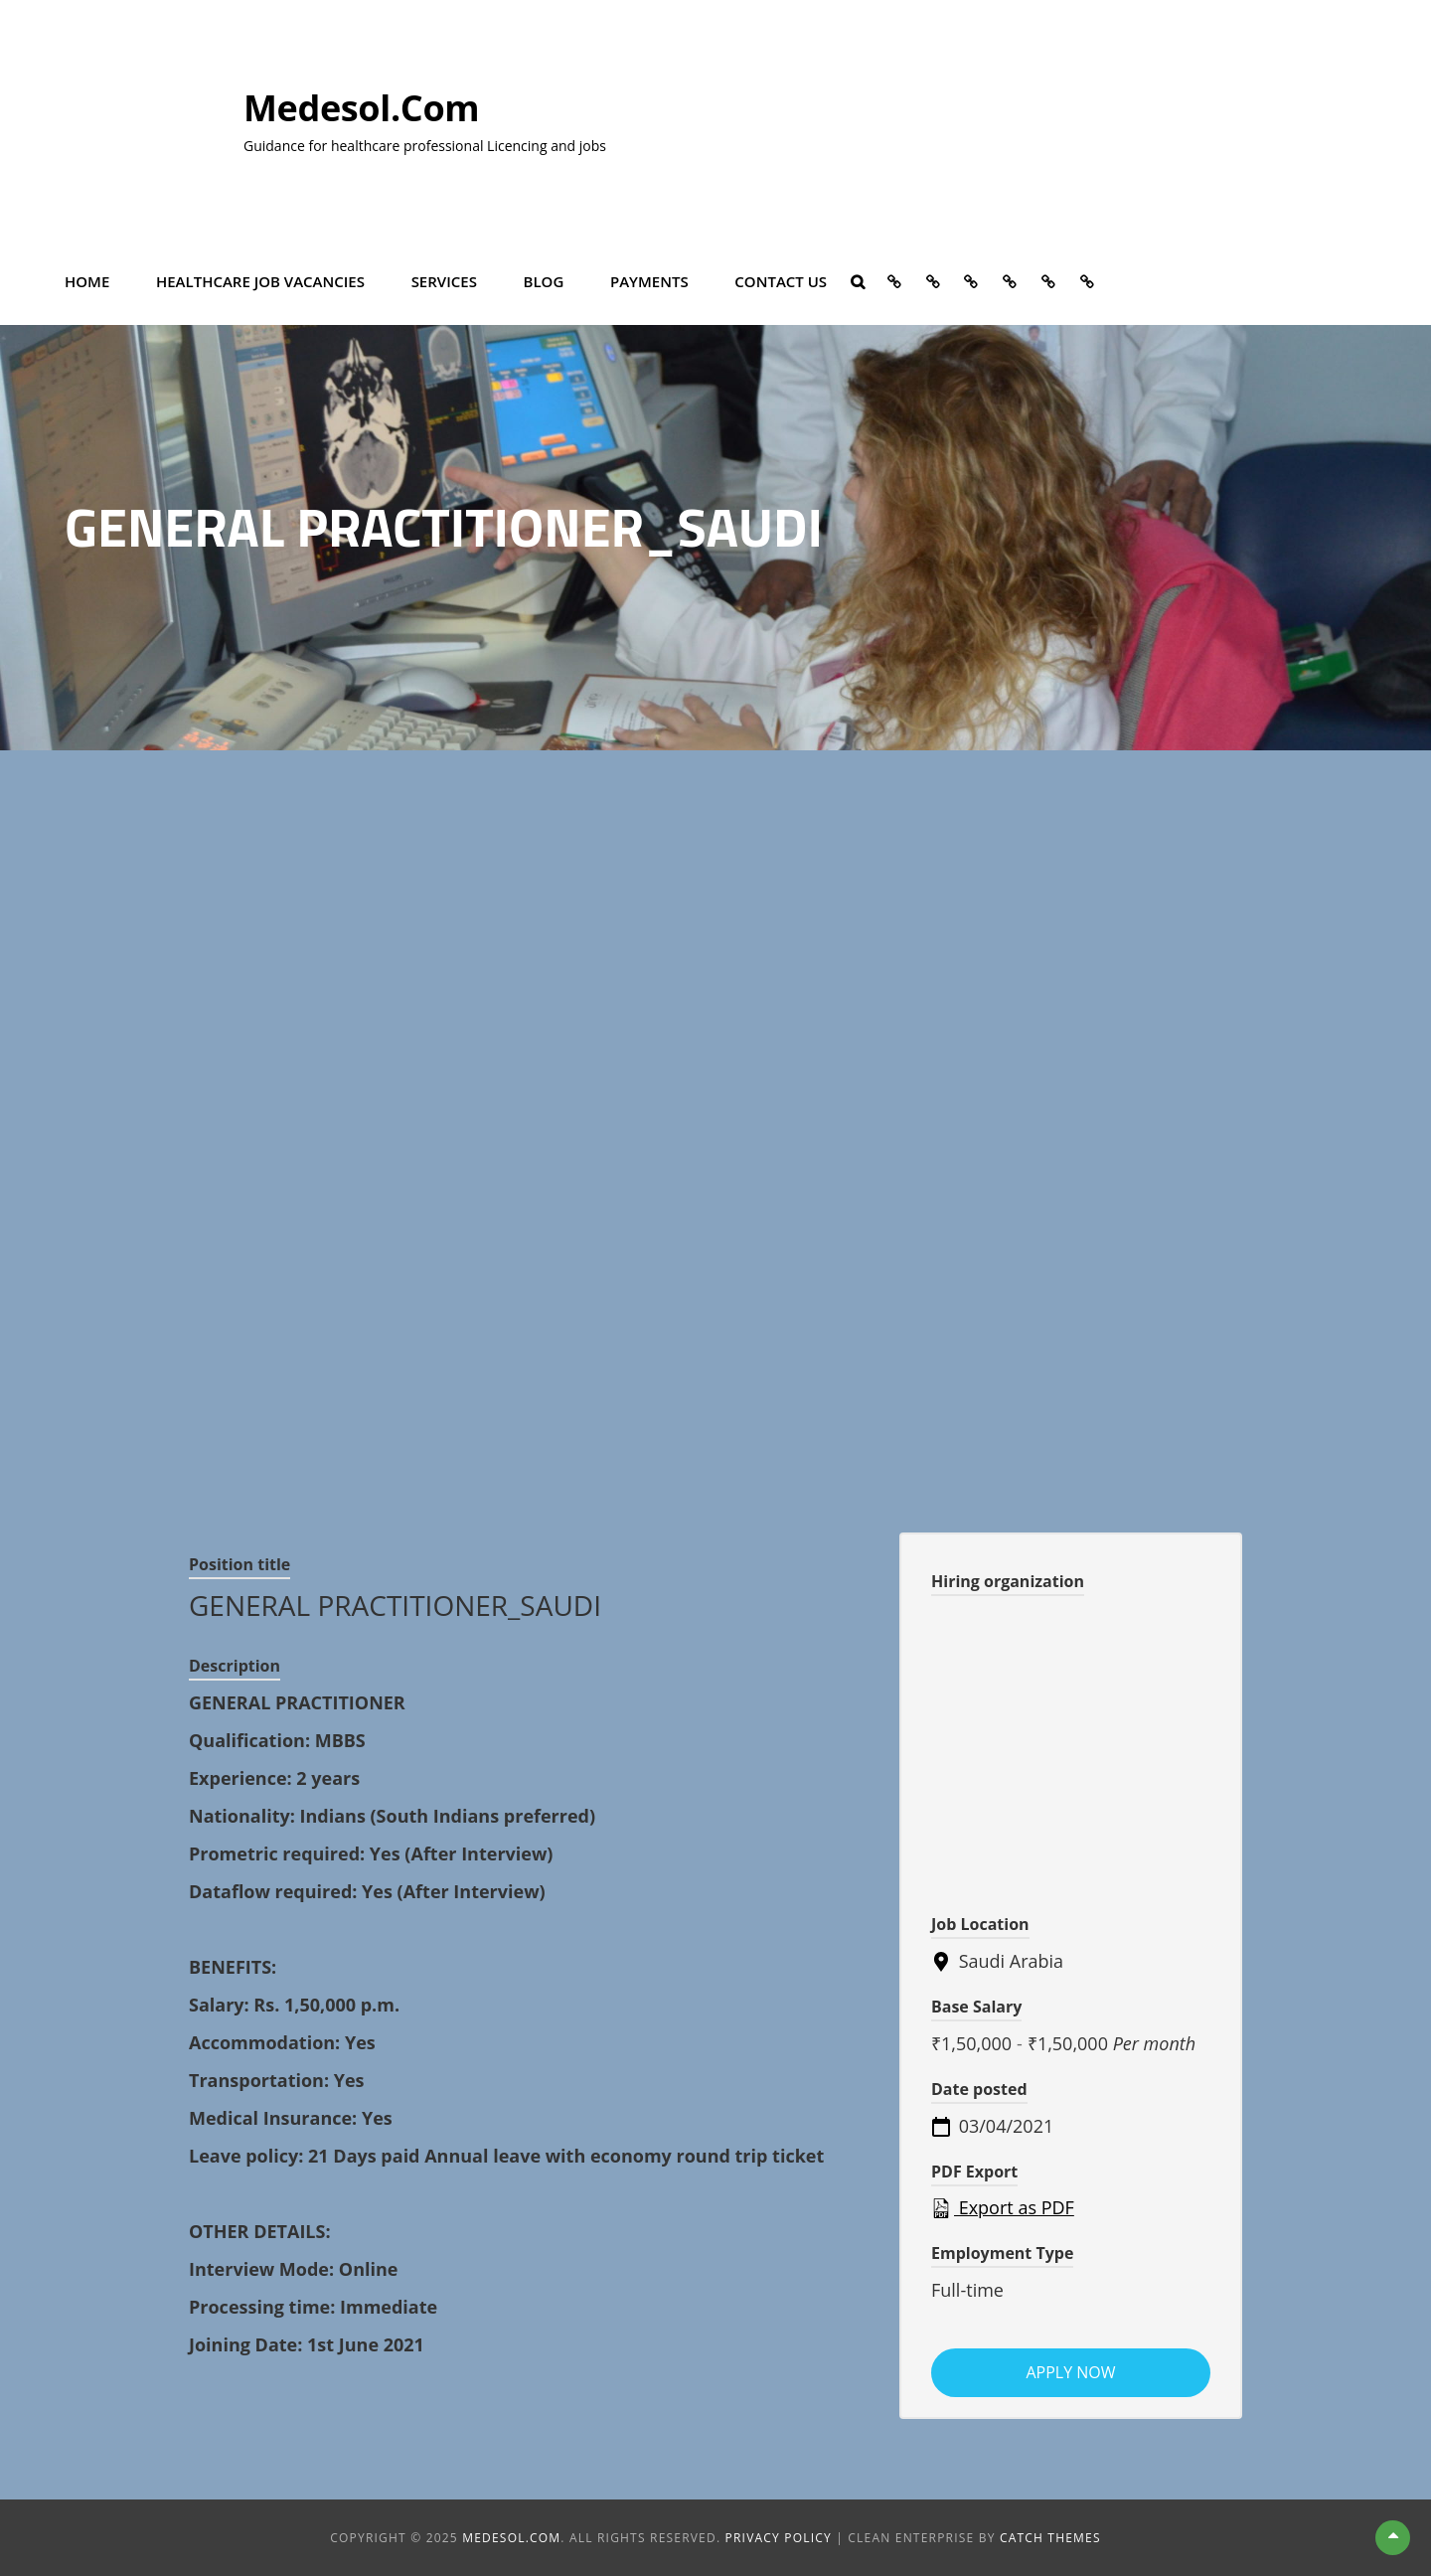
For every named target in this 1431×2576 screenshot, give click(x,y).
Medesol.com (361, 107)
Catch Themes (1050, 2537)
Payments (649, 280)
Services (444, 280)
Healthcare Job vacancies (260, 280)
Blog (544, 280)
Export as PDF (1002, 2207)
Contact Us (780, 280)
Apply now (1070, 2372)
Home (87, 280)
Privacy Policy (778, 2537)
